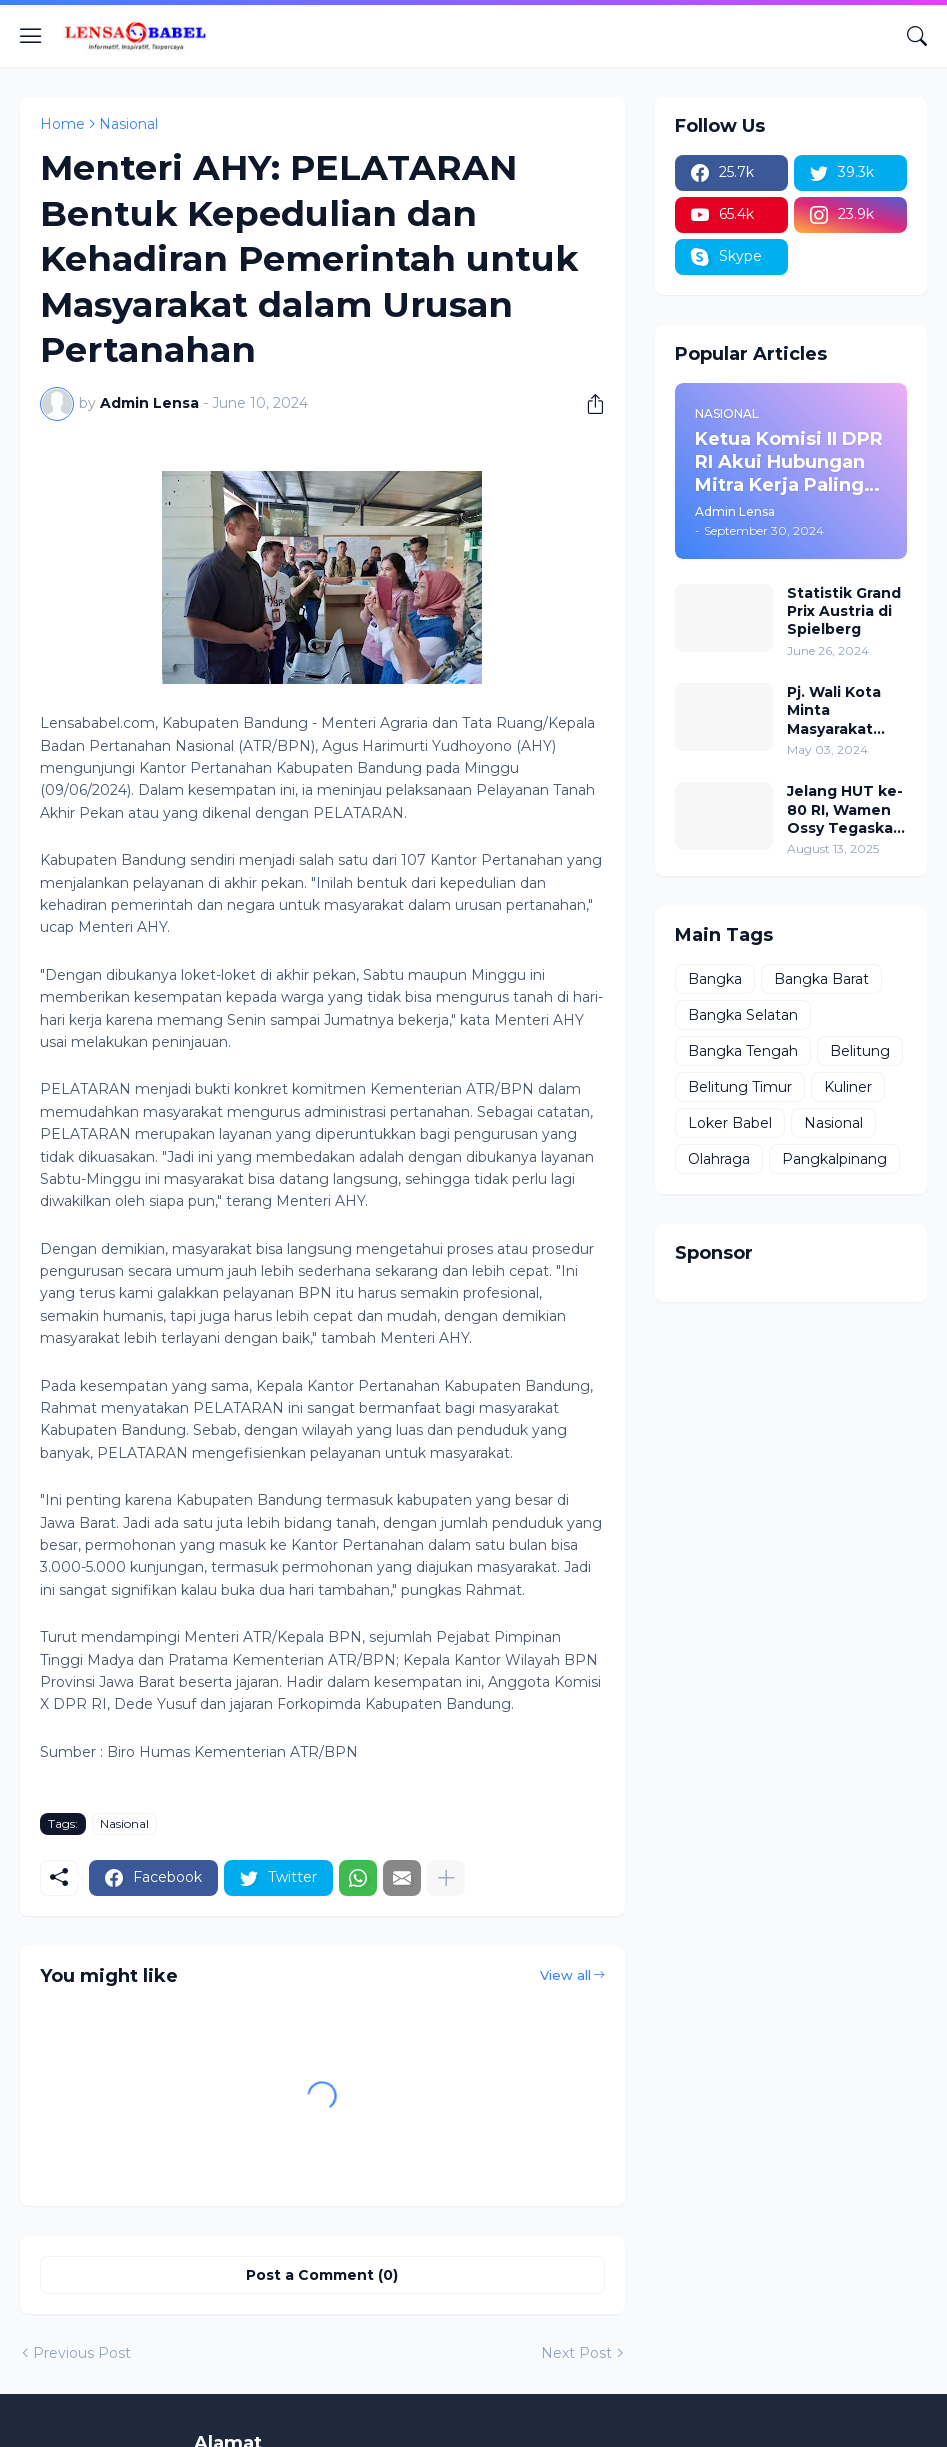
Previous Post (82, 2353)
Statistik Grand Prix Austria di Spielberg (844, 611)
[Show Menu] (31, 36)
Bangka (715, 979)
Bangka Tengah (743, 1051)
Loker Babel (730, 1123)
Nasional (128, 124)
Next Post (576, 2353)
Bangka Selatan (743, 1015)
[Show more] (446, 1878)
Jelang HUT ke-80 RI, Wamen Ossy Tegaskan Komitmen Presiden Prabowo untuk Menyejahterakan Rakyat (845, 809)
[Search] (917, 36)
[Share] (588, 404)
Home (62, 124)
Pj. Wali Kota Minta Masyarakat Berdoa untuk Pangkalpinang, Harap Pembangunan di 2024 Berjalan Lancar (846, 710)
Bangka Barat (821, 979)
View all (565, 1975)
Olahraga (719, 1159)
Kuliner (848, 1087)
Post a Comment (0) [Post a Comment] (322, 2275)
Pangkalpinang (834, 1159)
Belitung (860, 1051)
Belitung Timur (740, 1087)
